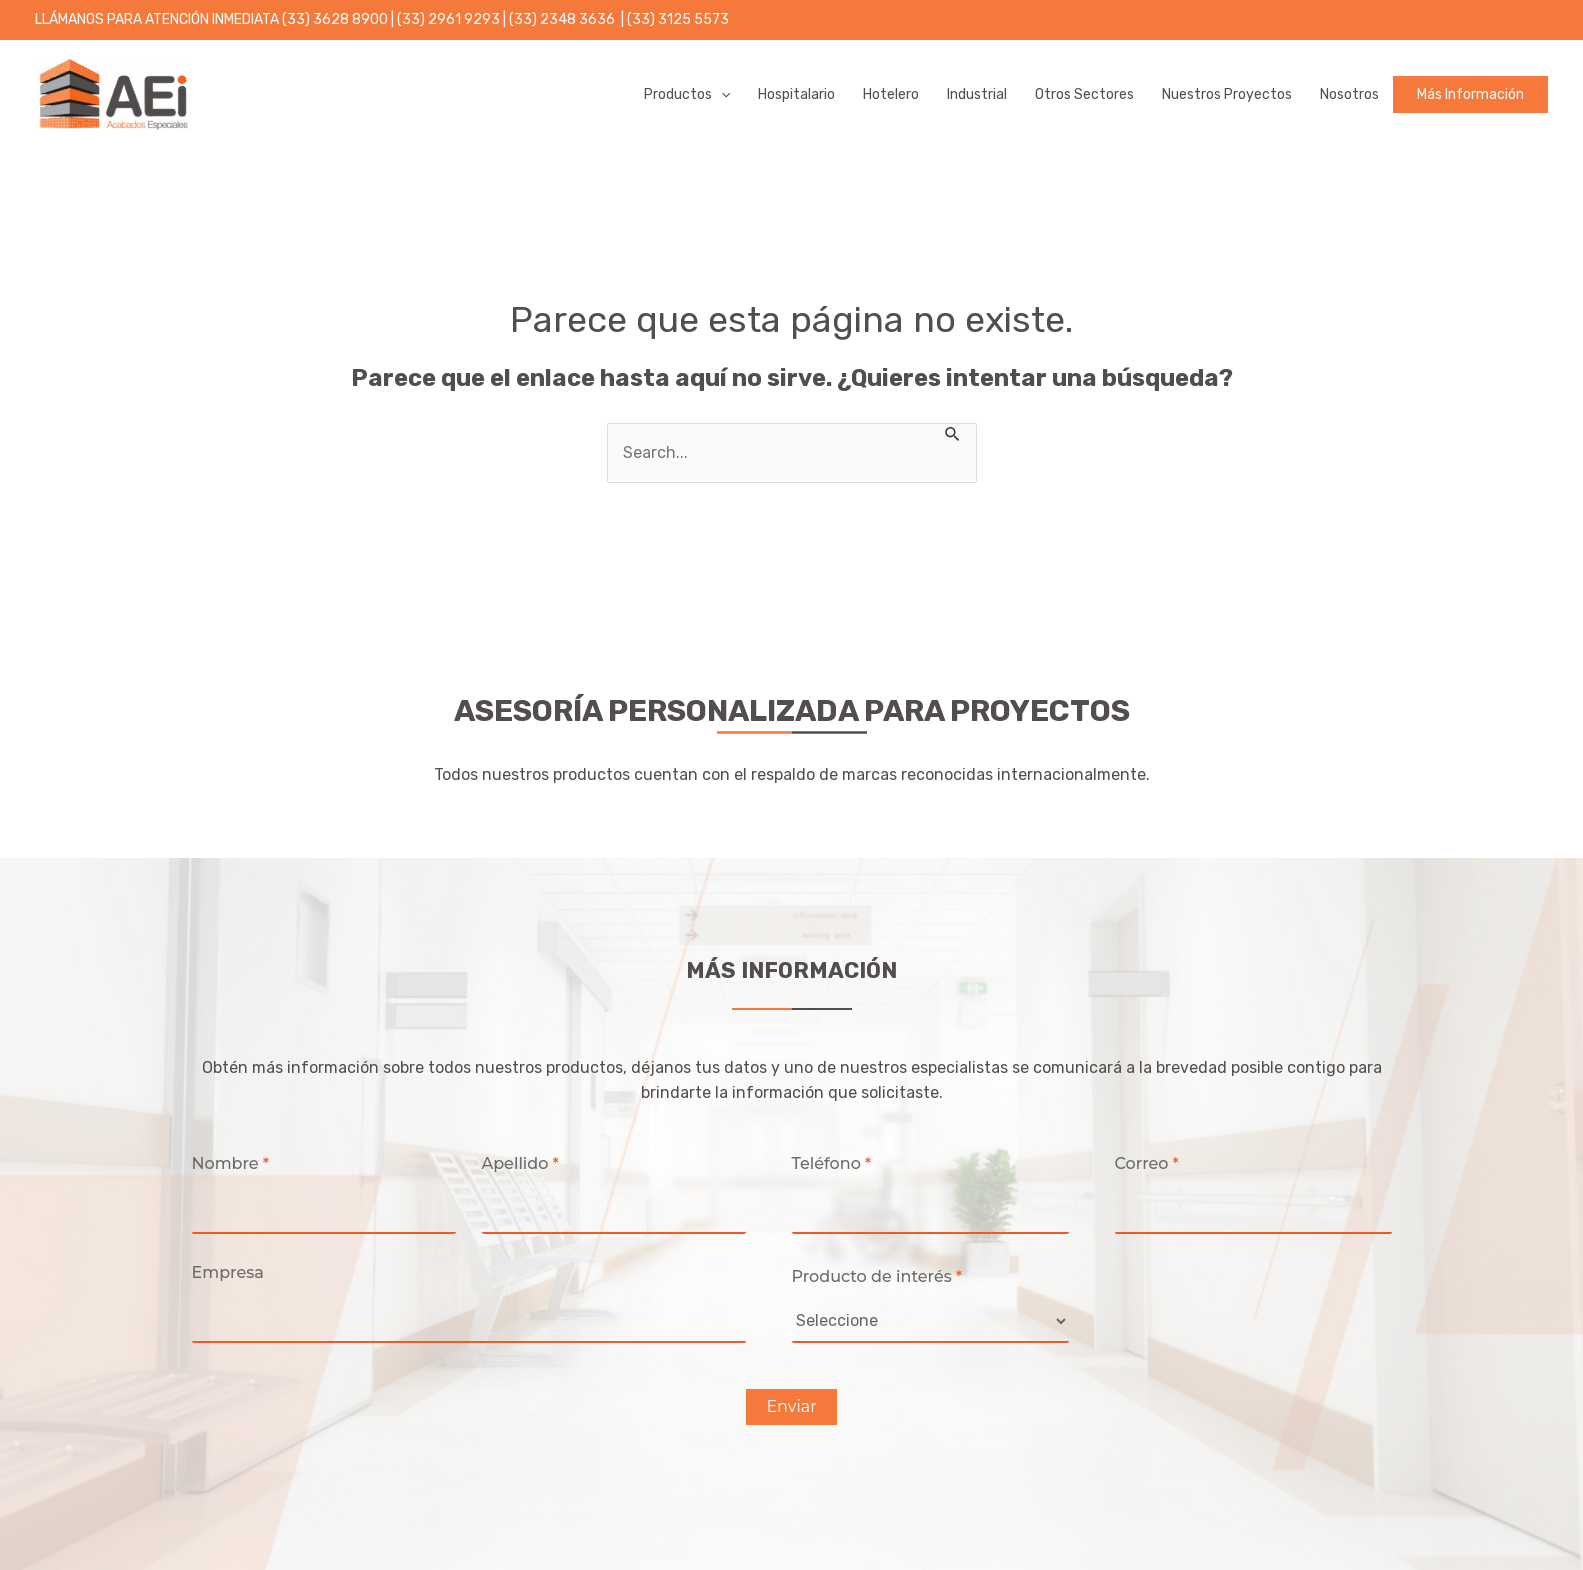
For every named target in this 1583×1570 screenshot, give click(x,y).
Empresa (228, 1272)
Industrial (977, 94)
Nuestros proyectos (1227, 94)
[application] (721, 94)
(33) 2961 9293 (450, 19)
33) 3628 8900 (337, 19)
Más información (1470, 94)
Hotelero (891, 94)
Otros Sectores (1084, 94)
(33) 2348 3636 (563, 19)
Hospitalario (796, 94)
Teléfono (832, 1163)
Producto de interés (877, 1276)
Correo (1147, 1163)
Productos (687, 94)
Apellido (520, 1163)
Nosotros (1349, 94)
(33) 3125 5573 (678, 19)
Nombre (231, 1163)
